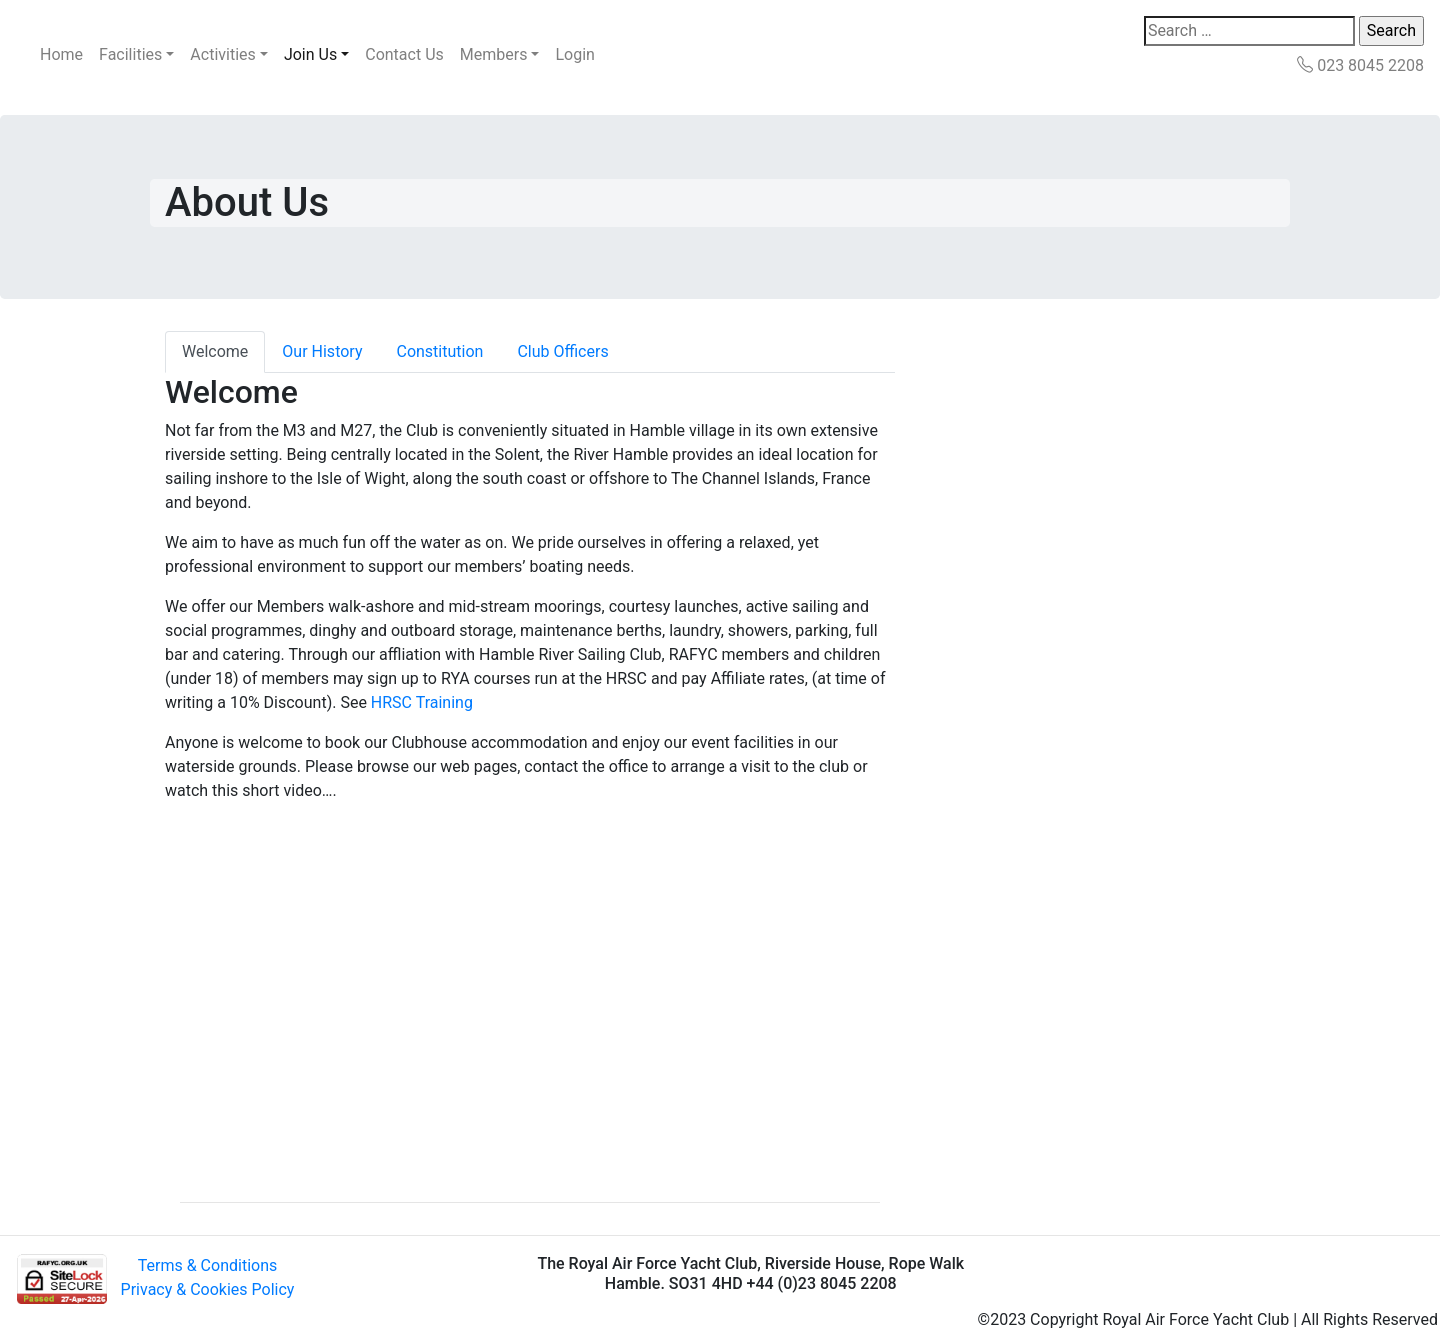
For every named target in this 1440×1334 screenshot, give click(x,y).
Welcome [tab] (215, 351)
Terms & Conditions (208, 1265)
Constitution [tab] (439, 351)
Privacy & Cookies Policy (208, 1289)
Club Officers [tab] (562, 351)
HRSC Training (422, 702)
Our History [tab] (322, 351)
